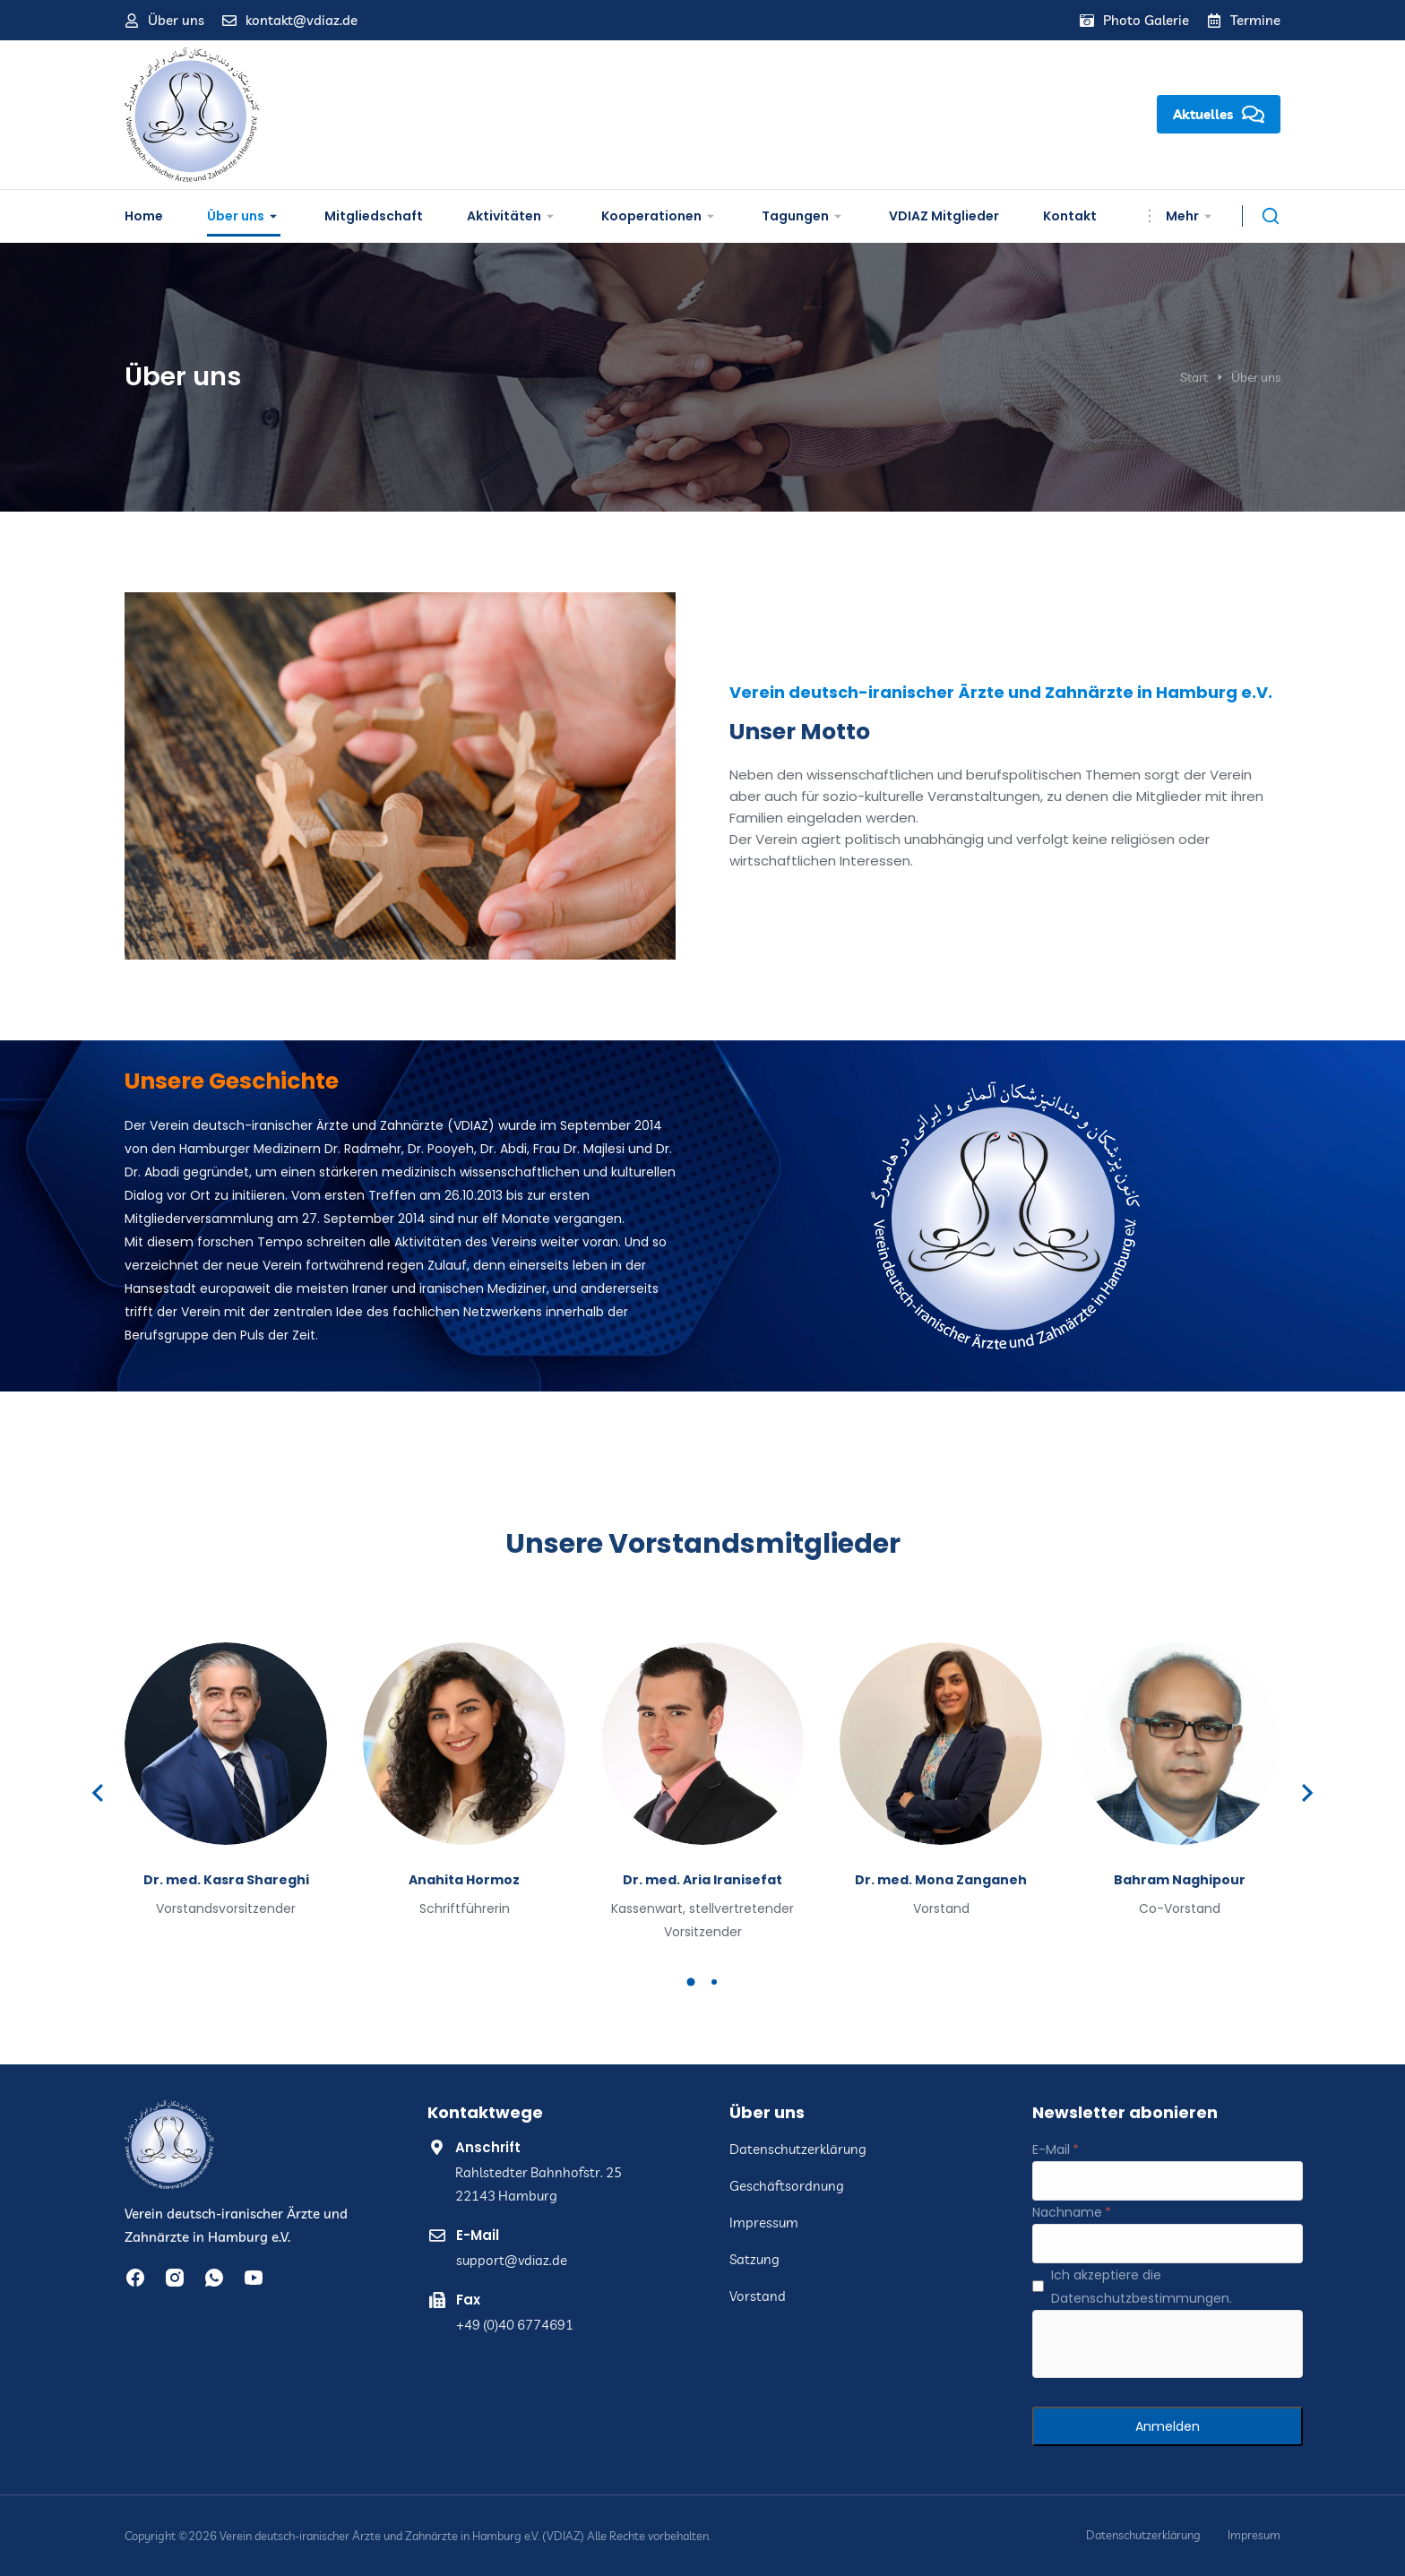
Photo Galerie (1146, 20)
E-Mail (477, 2235)
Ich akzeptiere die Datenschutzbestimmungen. (1141, 2286)
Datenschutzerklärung (1143, 2535)
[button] (691, 1982)
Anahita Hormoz (464, 1880)
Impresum (1254, 2535)
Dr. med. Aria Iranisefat (702, 1880)
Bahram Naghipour (1180, 1880)
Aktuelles (1218, 114)
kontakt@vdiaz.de (302, 20)
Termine (1255, 20)
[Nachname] (1167, 2243)
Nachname (1067, 2212)
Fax (468, 2299)
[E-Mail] (1167, 2181)
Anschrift (488, 2147)
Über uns (176, 20)
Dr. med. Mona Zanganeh (941, 1880)
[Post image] (226, 1743)
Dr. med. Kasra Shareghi (226, 1880)
